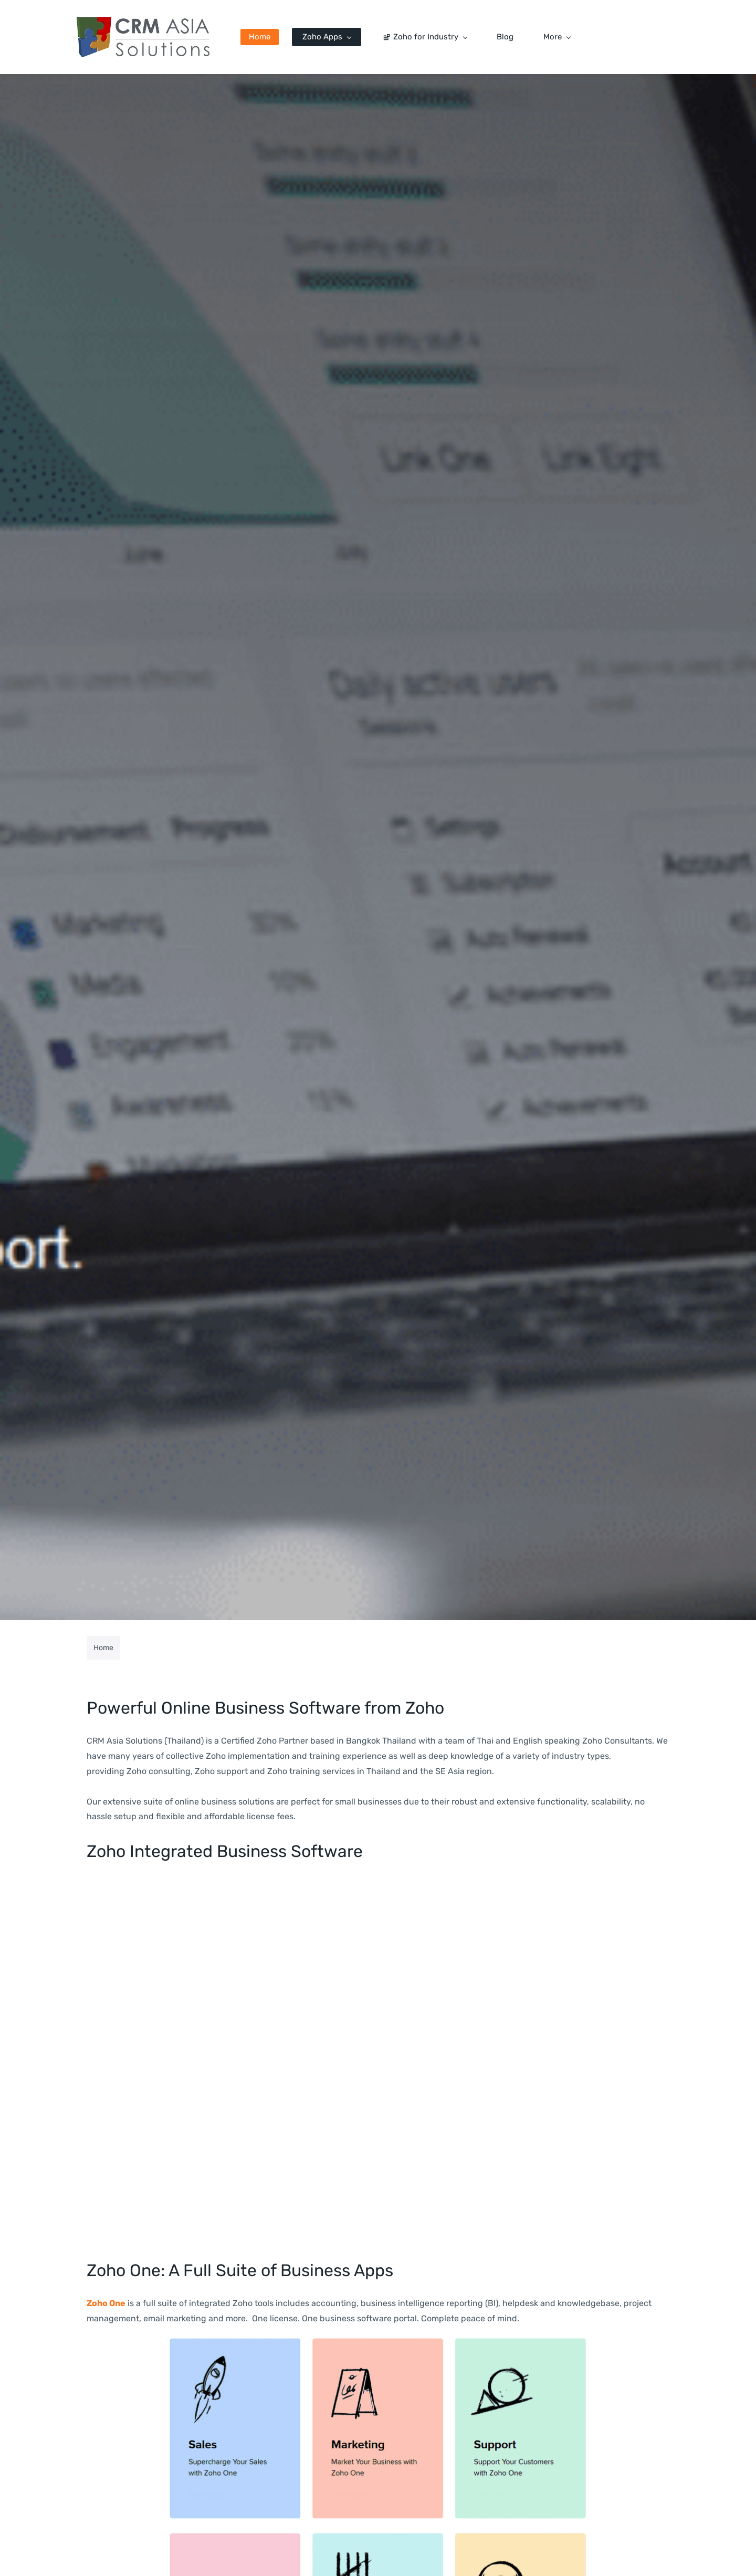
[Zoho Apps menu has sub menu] (336, 37)
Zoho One (106, 2304)
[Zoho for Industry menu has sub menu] (434, 37)
